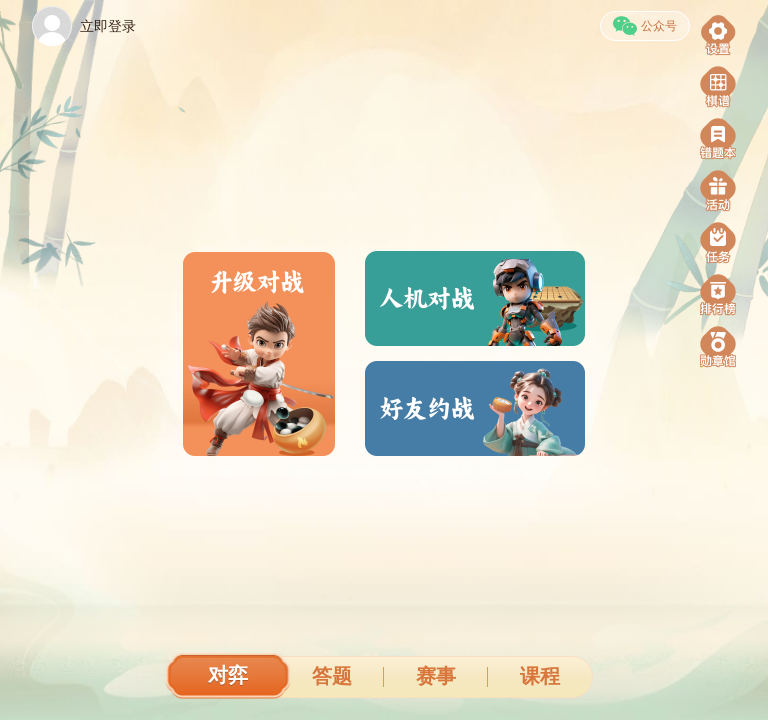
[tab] (228, 677)
